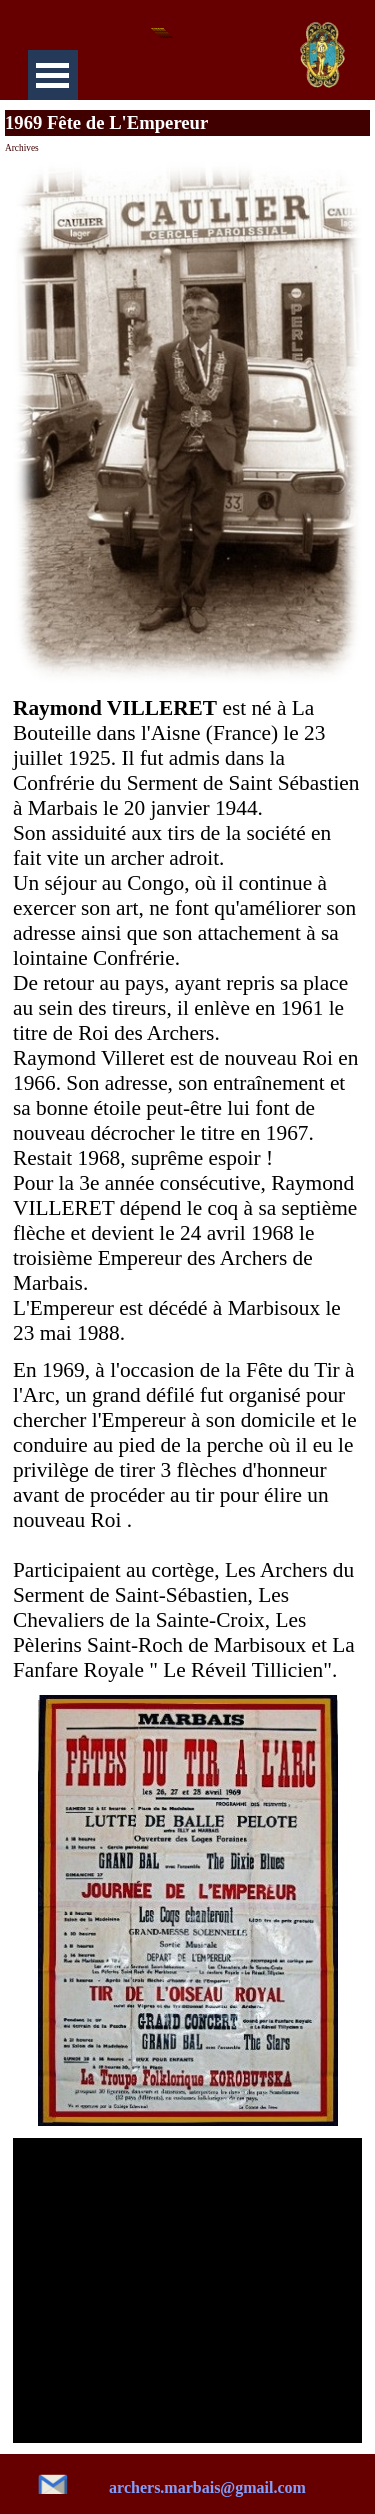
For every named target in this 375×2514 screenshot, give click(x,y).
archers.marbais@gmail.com (207, 2487)
